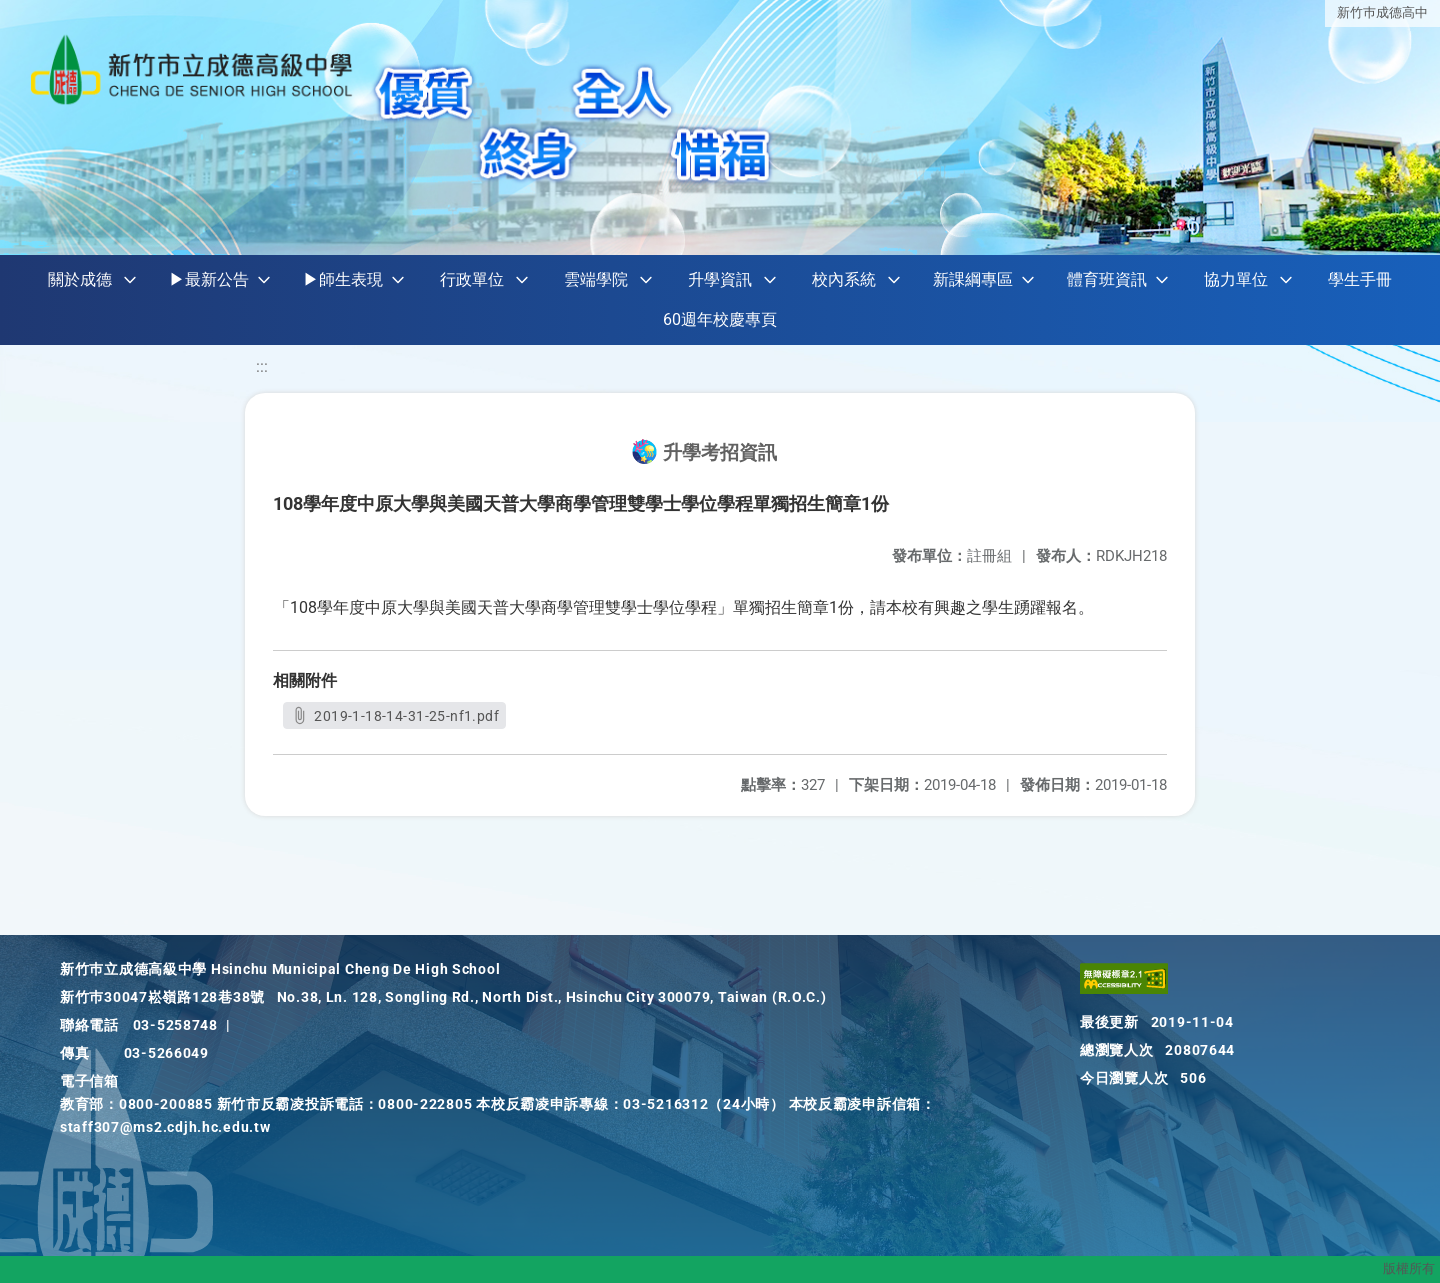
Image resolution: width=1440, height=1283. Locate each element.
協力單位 (1236, 279)
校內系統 (844, 279)
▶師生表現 (343, 279)
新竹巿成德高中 (1382, 12)
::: (262, 366)
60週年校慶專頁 (720, 319)
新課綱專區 (973, 279)
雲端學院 (596, 279)
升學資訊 (720, 279)
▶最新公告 (209, 279)
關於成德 (80, 279)
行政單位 (472, 279)
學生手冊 (1360, 279)
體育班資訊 (1107, 279)
